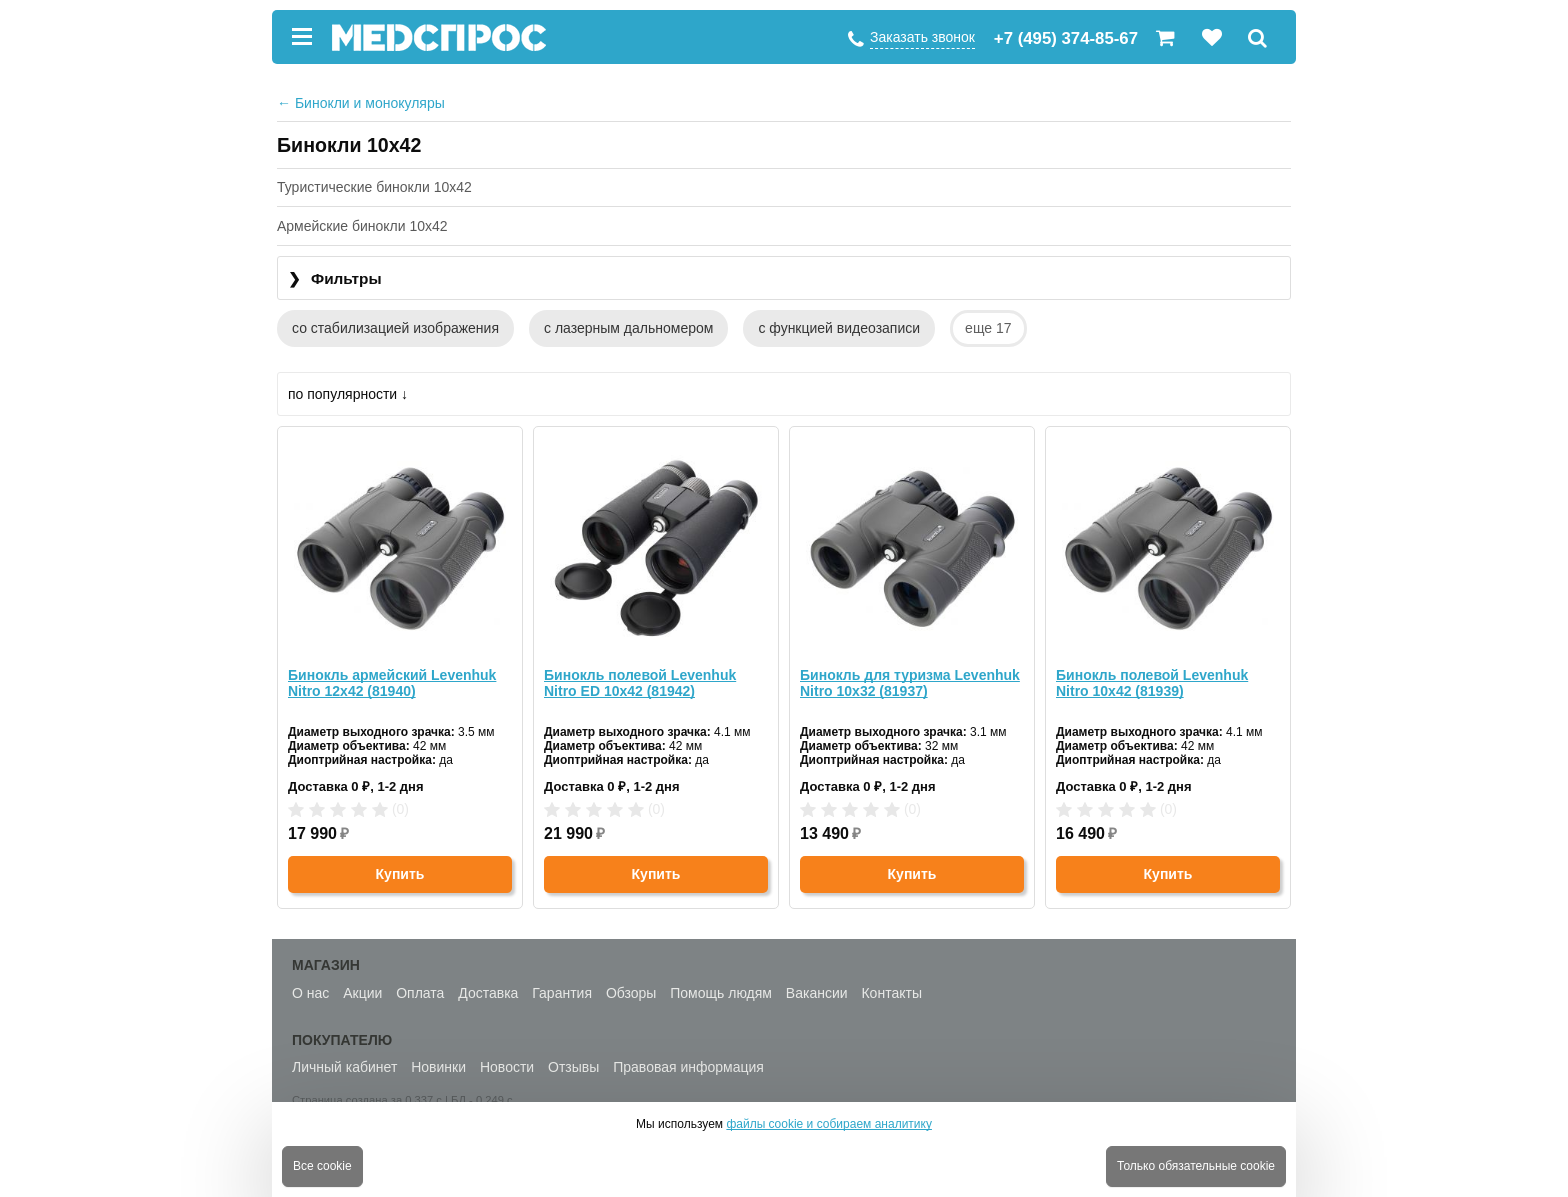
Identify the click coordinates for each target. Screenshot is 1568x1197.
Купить (400, 874)
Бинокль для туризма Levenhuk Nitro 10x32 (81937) (910, 683)
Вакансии (817, 993)
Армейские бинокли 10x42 (362, 226)
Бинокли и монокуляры (361, 103)
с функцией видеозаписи (839, 328)
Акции (362, 993)
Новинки (438, 1067)
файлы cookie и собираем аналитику (829, 1124)
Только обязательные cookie (1196, 1166)
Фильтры (335, 279)
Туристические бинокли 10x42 (374, 187)
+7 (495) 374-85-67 (1066, 38)
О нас (310, 993)
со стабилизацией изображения (395, 328)
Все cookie (322, 1166)
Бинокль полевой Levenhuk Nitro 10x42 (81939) (1152, 683)
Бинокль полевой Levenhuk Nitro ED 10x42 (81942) (640, 683)
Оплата (420, 993)
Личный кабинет (344, 1067)
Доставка (488, 993)
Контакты (891, 993)
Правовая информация (688, 1067)
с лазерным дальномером (628, 328)
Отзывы (573, 1067)
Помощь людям (721, 993)
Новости (507, 1067)
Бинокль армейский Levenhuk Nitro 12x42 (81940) (392, 683)
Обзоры (631, 993)
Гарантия (562, 993)
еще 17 (988, 328)
